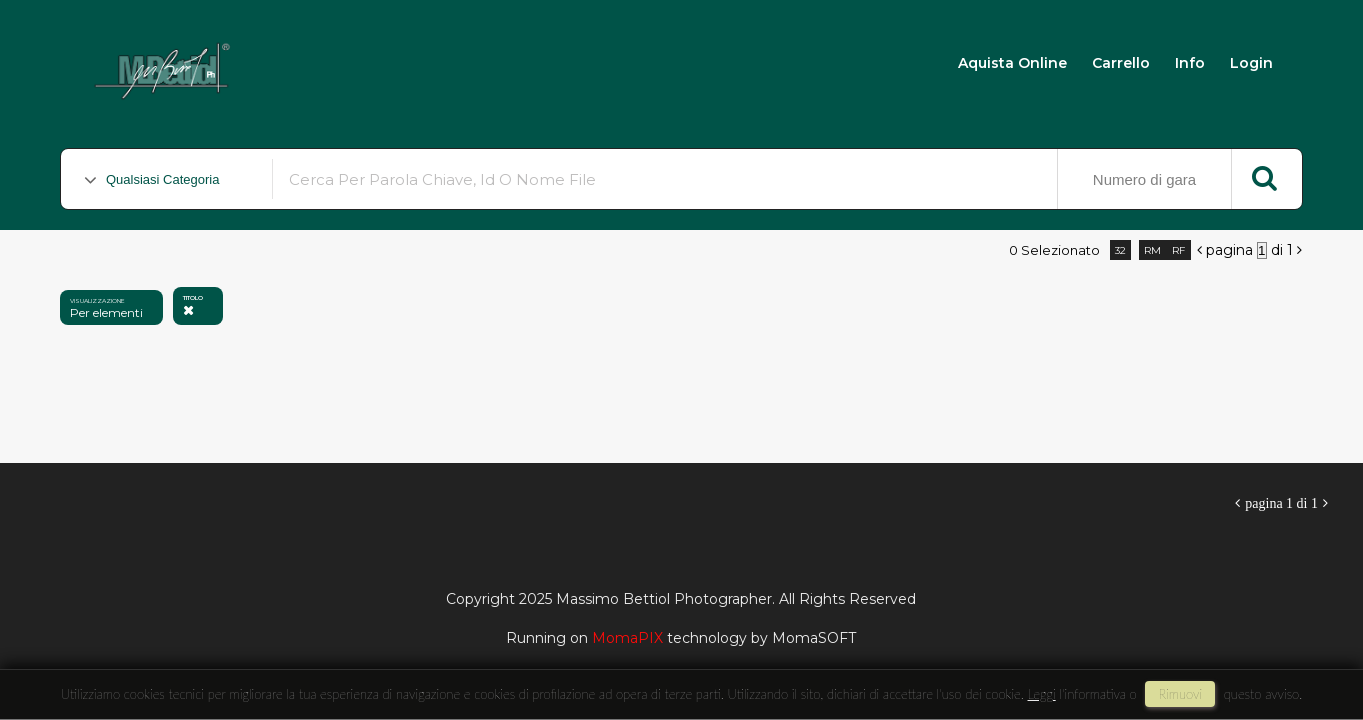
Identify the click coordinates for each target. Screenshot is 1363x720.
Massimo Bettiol (351, 61)
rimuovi (1180, 694)
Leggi (1042, 694)
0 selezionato (1054, 250)
